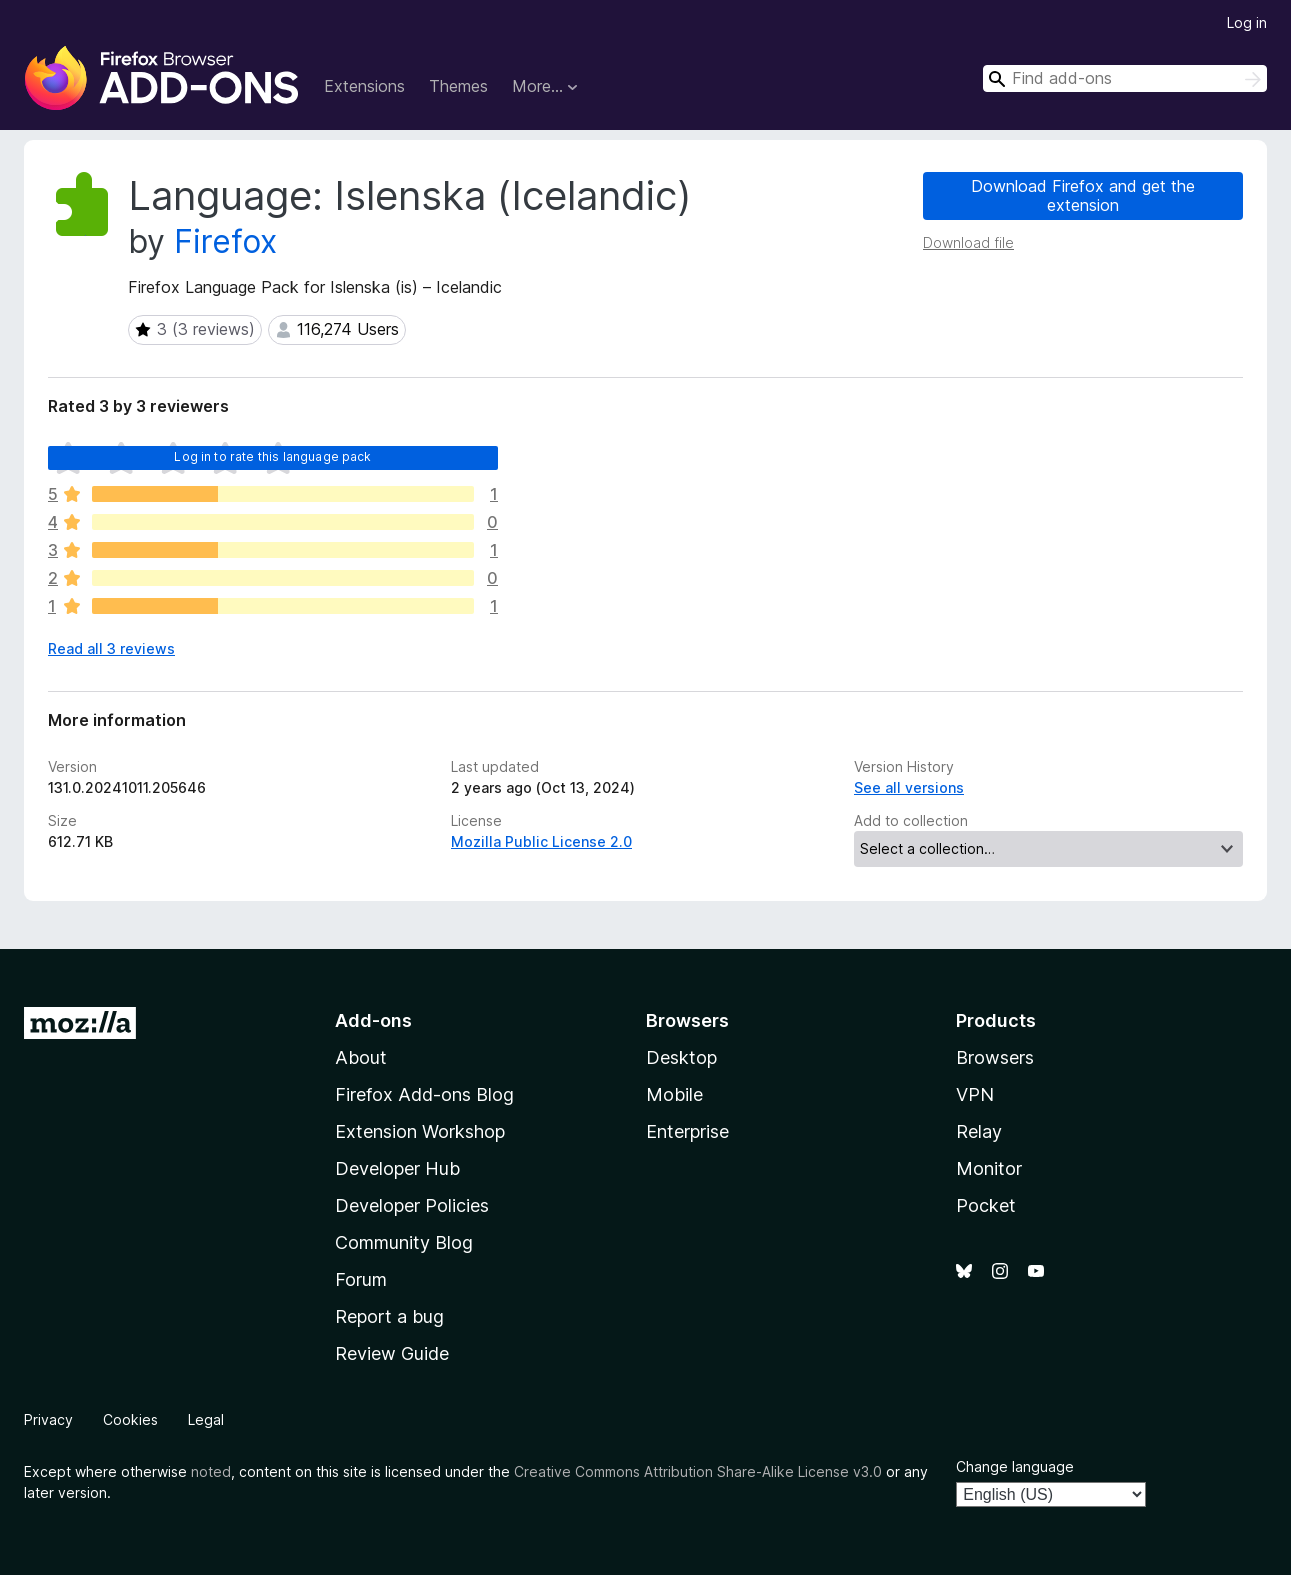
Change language (1015, 1466)
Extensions (364, 86)
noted (211, 1471)
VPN (975, 1094)
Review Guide (392, 1353)
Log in (1247, 22)
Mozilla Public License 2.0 (541, 841)
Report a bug (389, 1316)
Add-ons (373, 1020)
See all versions (909, 787)
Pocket (986, 1205)
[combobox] (1125, 78)
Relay (979, 1131)
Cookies (130, 1419)
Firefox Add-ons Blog (424, 1094)
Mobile (674, 1094)
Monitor (989, 1168)
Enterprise (687, 1131)
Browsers (995, 1057)
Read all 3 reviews (111, 648)
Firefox (225, 241)
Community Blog (404, 1242)
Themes (458, 86)
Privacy (48, 1419)
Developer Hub (397, 1168)
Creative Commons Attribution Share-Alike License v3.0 (698, 1471)
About (361, 1057)
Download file (968, 242)
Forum (361, 1279)
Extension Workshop (420, 1131)
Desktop (681, 1057)
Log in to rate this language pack (272, 456)
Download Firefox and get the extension (1083, 195)
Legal (206, 1419)
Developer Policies (412, 1205)
